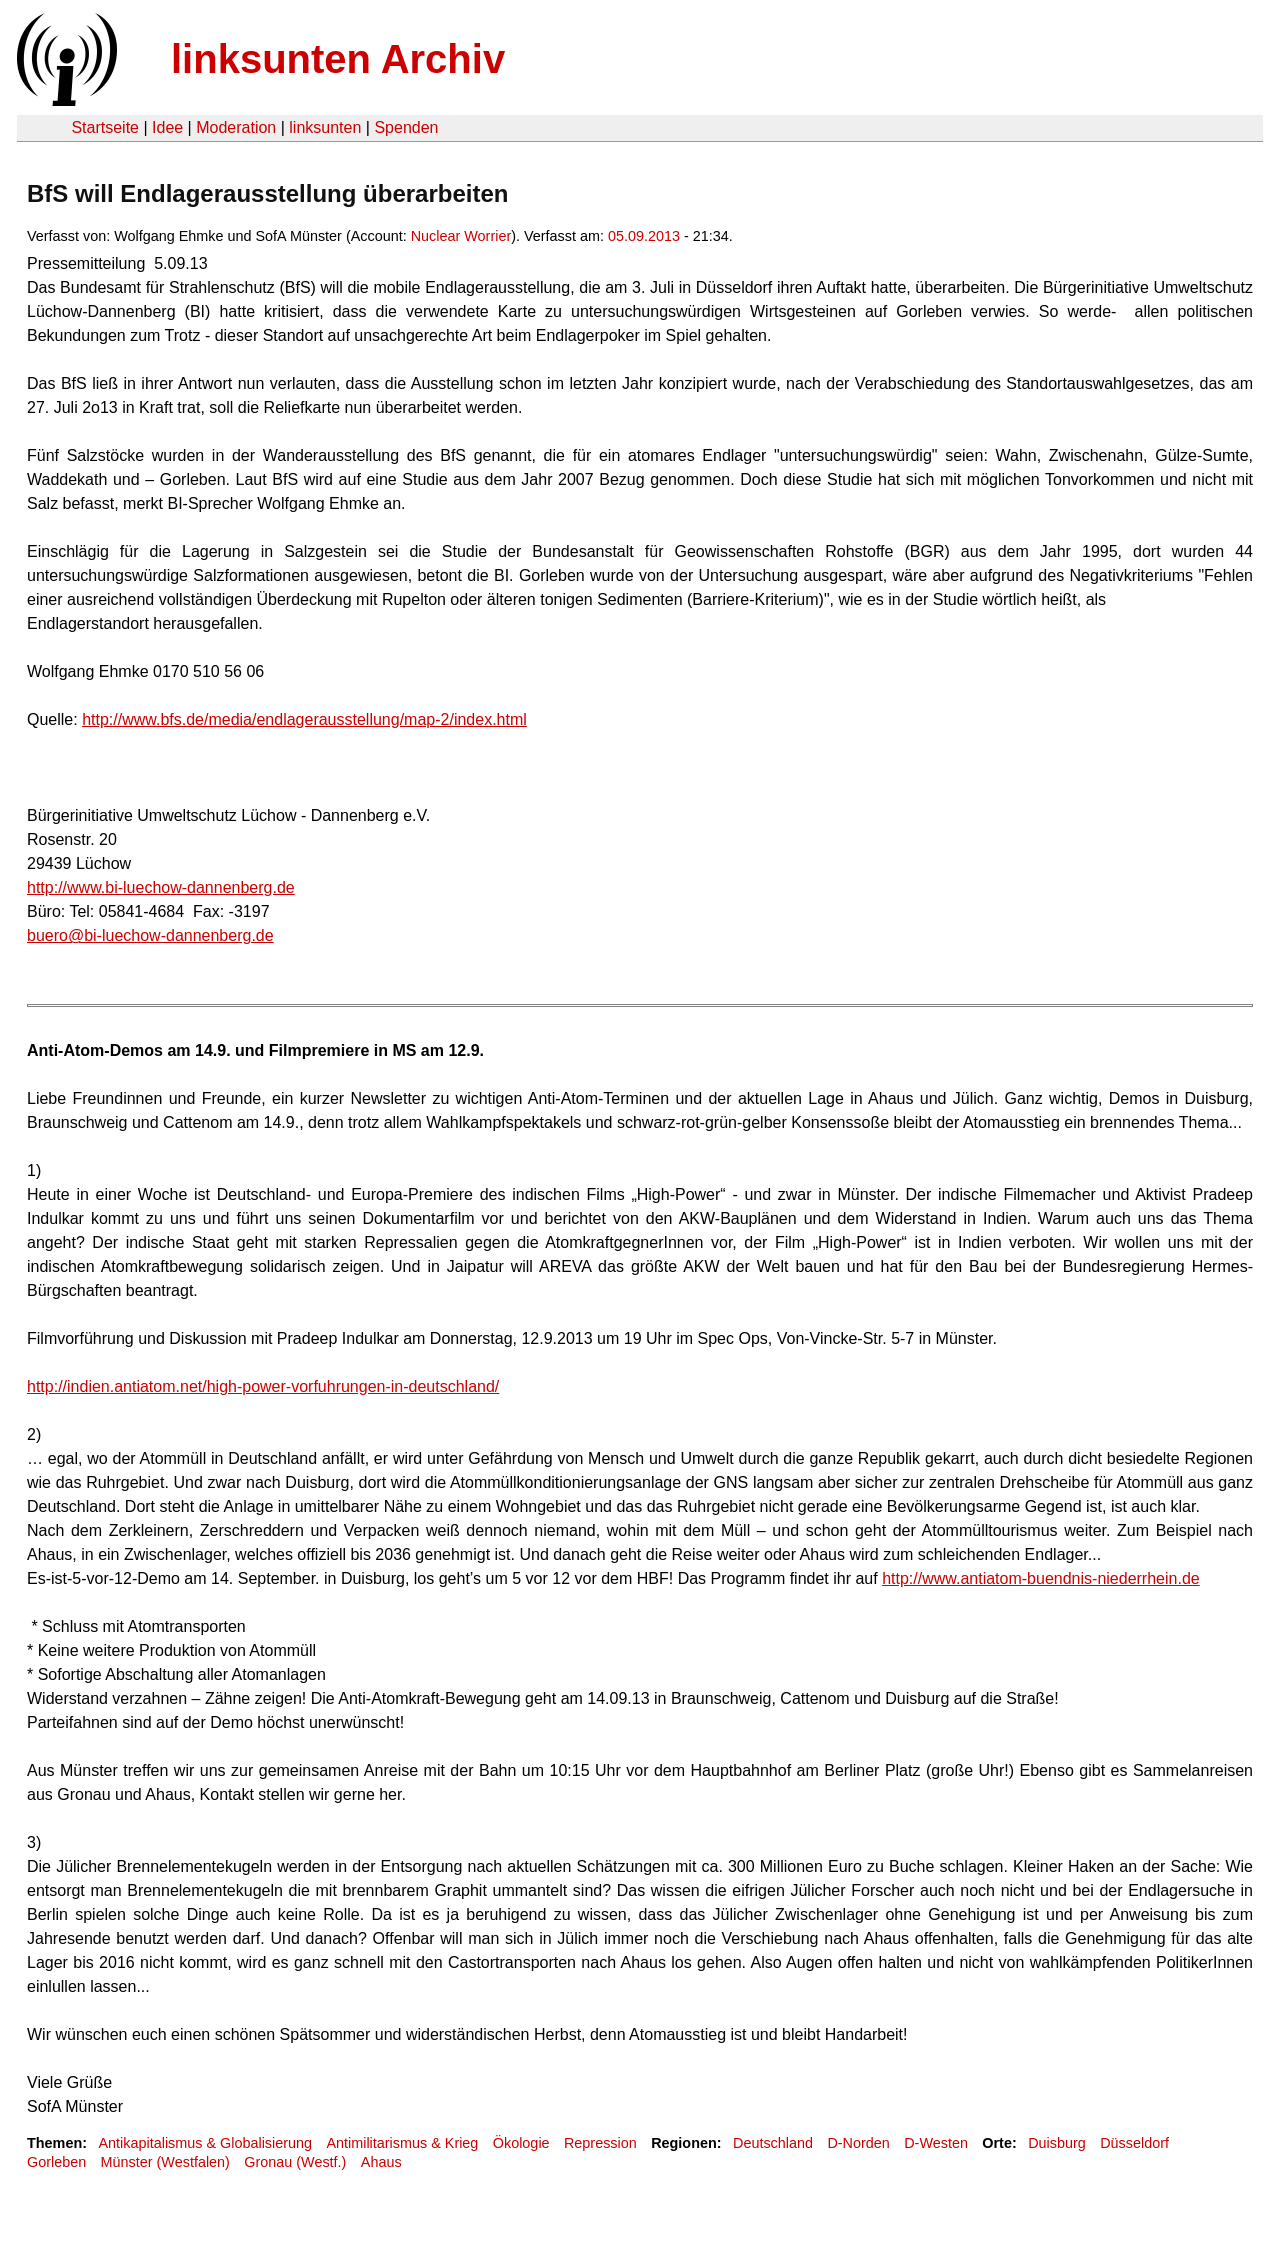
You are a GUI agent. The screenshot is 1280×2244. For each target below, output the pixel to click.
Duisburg (1057, 2143)
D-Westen (936, 2143)
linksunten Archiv (338, 59)
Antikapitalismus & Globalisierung (205, 2143)
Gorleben (56, 2162)
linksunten (325, 127)
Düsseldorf (1134, 2143)
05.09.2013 (644, 236)
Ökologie (521, 2143)
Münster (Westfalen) (165, 2162)
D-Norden (858, 2143)
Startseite (105, 127)
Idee (167, 127)
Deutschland (773, 2143)
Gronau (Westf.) (295, 2162)
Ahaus (381, 2162)
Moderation (236, 127)
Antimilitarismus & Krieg (402, 2143)
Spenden (406, 127)
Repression (600, 2143)
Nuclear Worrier (461, 236)
